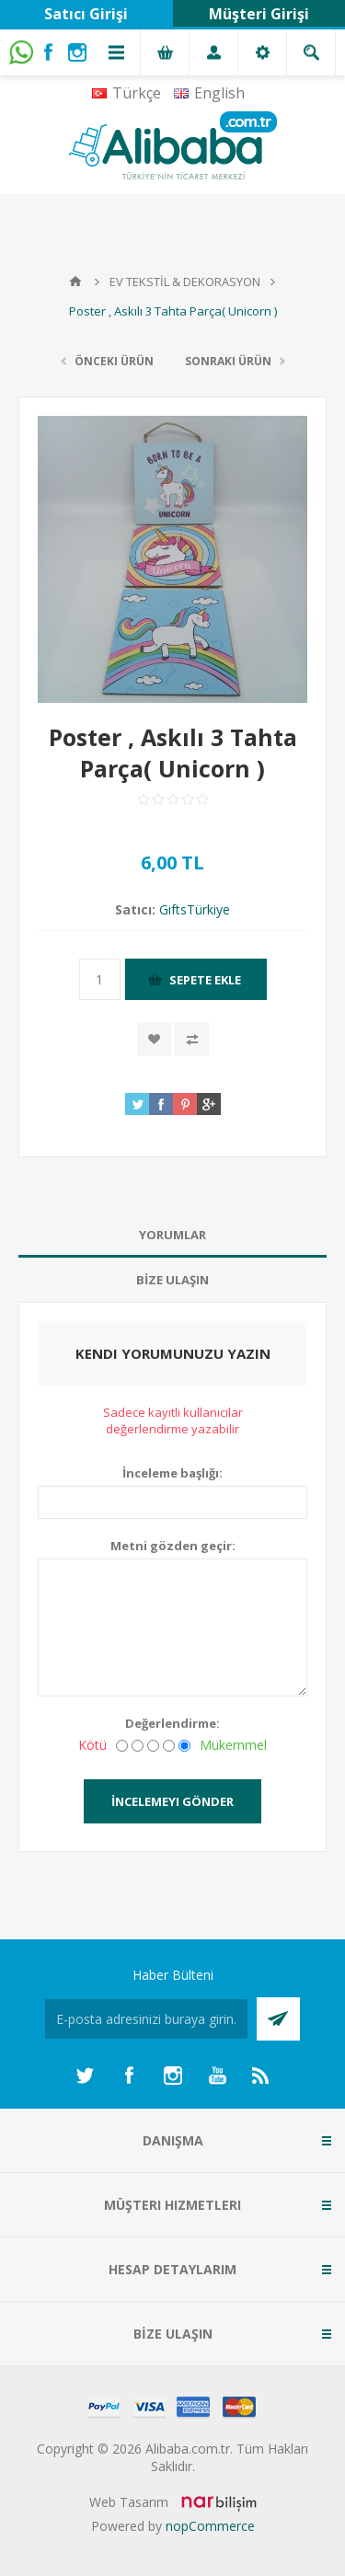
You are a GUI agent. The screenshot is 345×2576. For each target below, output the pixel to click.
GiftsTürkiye (194, 909)
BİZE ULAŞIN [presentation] (172, 1279)
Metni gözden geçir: (173, 1545)
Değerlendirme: (172, 1723)
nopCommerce (210, 2526)
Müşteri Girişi (259, 14)
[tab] (172, 1235)
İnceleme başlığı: (172, 1473)
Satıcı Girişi (86, 14)
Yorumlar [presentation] (172, 1234)
